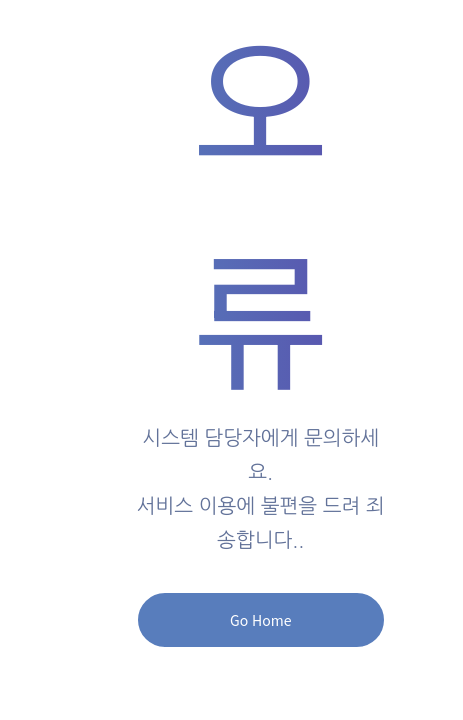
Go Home (260, 620)
